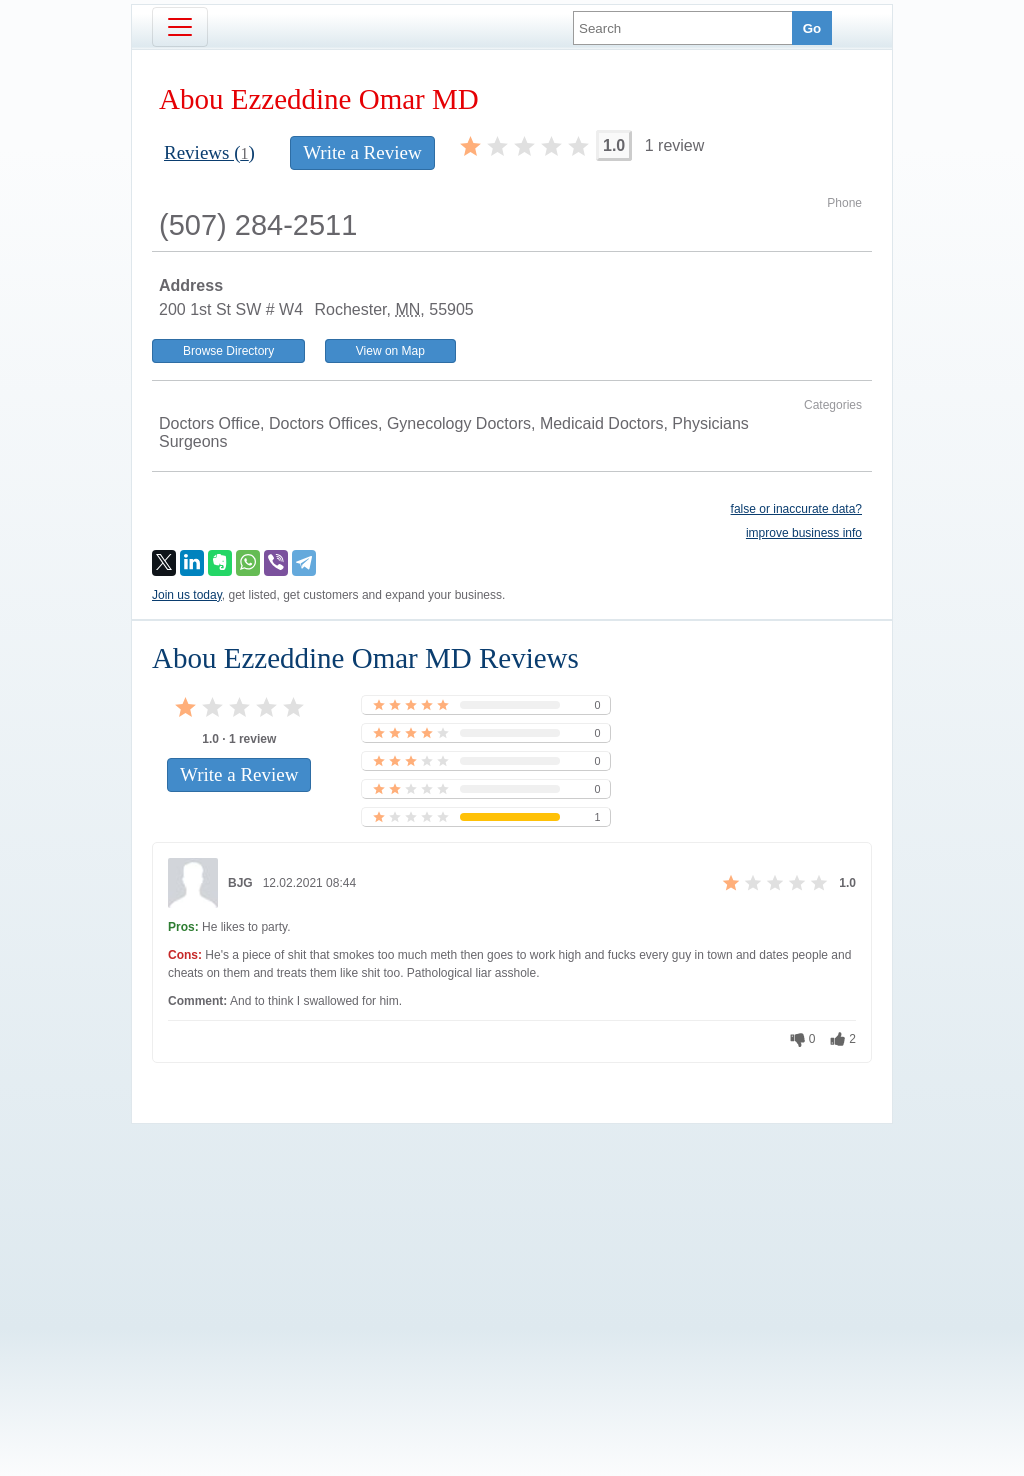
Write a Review (362, 152)
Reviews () (209, 152)
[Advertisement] (512, 1266)
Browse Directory (228, 351)
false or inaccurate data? (796, 509)
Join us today (187, 595)
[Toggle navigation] (180, 27)
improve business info (804, 533)
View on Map (390, 351)
